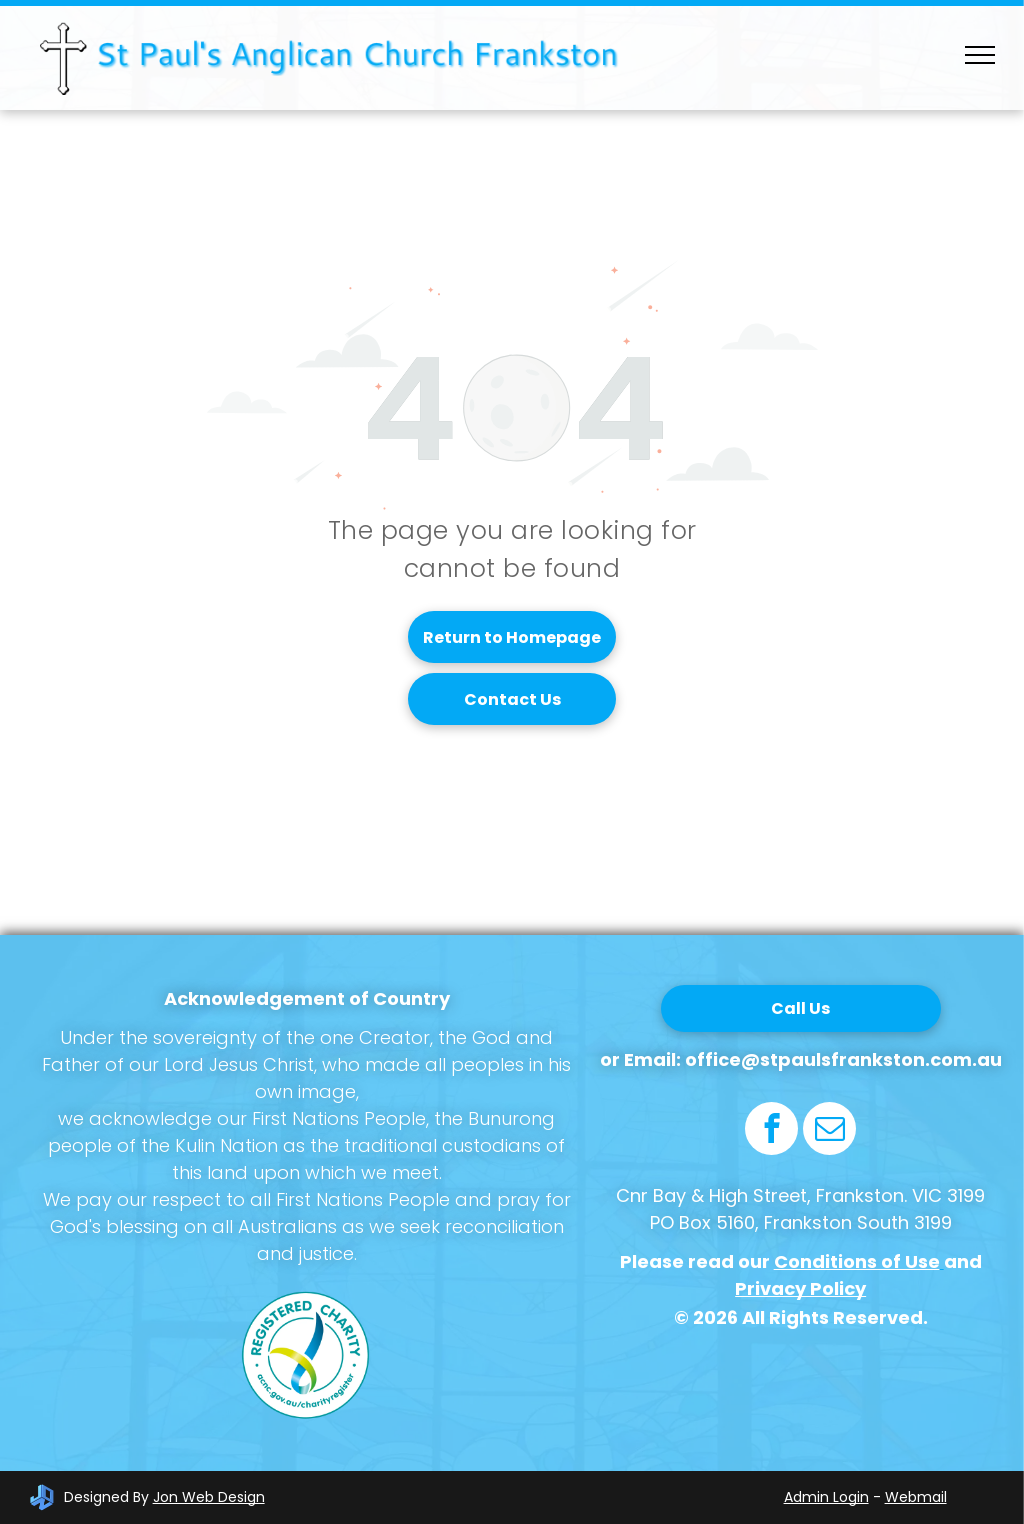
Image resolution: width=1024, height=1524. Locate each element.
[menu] (980, 55)
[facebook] (771, 1131)
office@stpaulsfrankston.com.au (843, 1059)
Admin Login (826, 1497)
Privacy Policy (800, 1288)
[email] (829, 1131)
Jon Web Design (209, 1497)
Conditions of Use (857, 1261)
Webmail (916, 1497)
